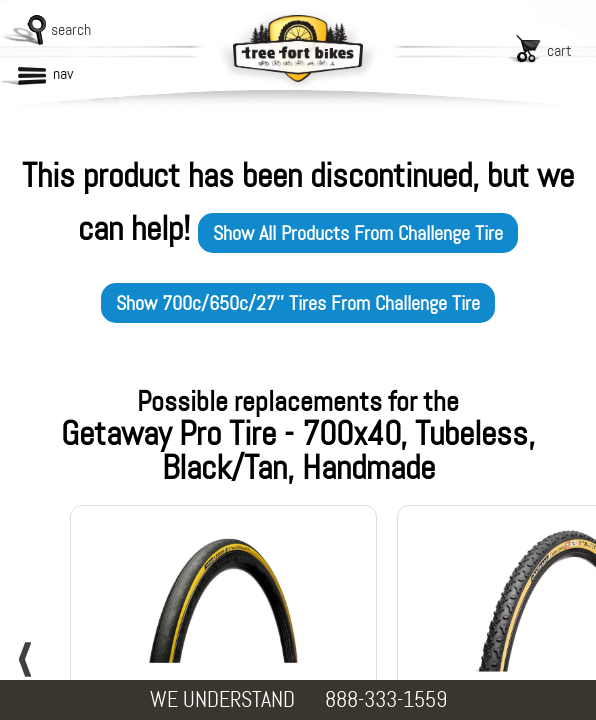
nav (63, 73)
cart (559, 50)
